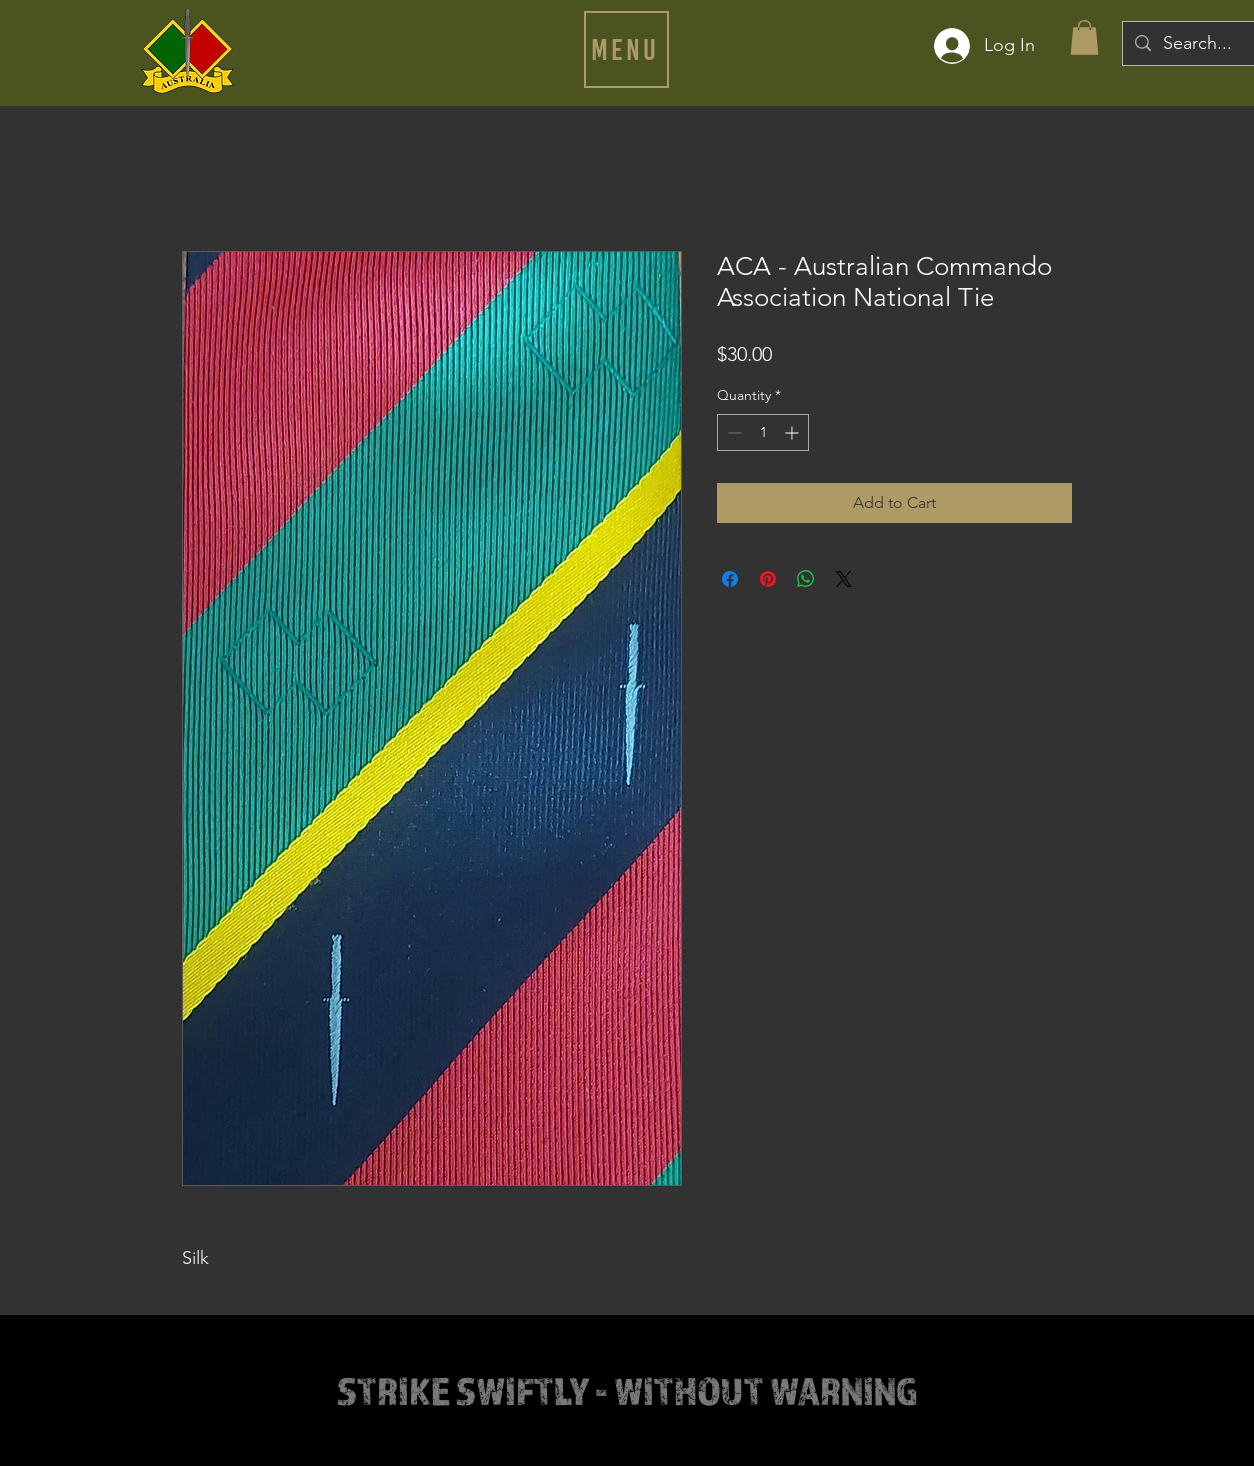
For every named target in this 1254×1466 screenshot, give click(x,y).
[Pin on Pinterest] (768, 579)
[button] (626, 49)
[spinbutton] (763, 432)
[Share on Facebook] (730, 579)
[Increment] (793, 432)
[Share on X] (844, 579)
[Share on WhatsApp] (806, 579)
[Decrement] (732, 432)
